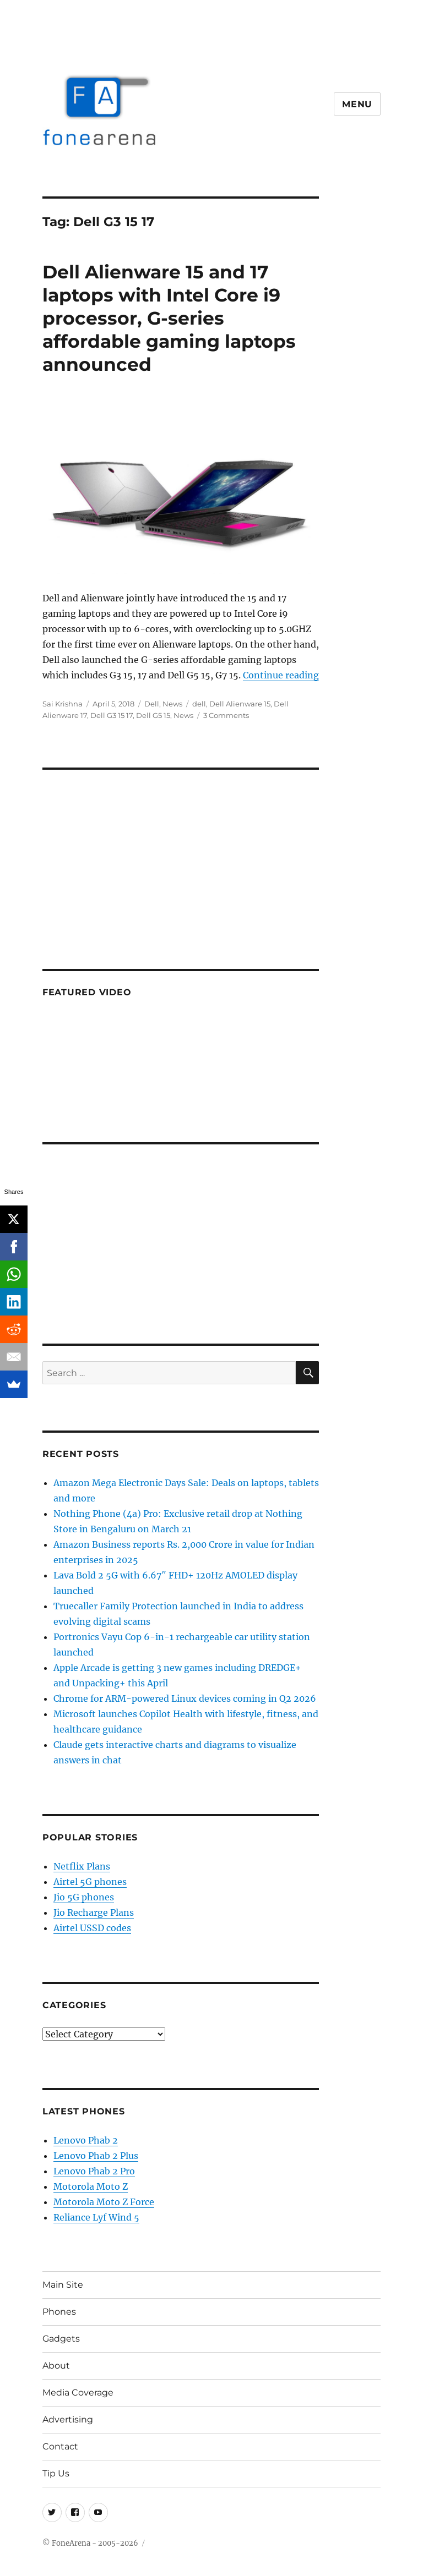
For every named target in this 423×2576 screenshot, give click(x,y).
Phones (59, 2311)
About (56, 2365)
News (172, 703)
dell (199, 703)
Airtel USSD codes (92, 1927)
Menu (357, 104)
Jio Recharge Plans (93, 1912)
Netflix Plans (81, 1866)
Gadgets (61, 2338)
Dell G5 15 (153, 715)
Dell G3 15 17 (111, 715)
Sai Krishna (62, 703)
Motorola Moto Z (90, 2186)
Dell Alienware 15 (239, 703)
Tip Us (55, 2473)
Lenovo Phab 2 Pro (94, 2171)
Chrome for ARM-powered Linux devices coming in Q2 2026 (184, 1698)
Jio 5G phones (83, 1897)
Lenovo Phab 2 (85, 2140)
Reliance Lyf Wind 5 (96, 2217)
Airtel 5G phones (90, 1881)
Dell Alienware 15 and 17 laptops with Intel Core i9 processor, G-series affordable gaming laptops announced (169, 318)
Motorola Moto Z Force (103, 2201)
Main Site (62, 2284)
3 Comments (226, 715)
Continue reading (281, 675)
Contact (60, 2446)
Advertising (67, 2419)
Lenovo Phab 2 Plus (95, 2155)
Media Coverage (77, 2392)
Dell (151, 703)
